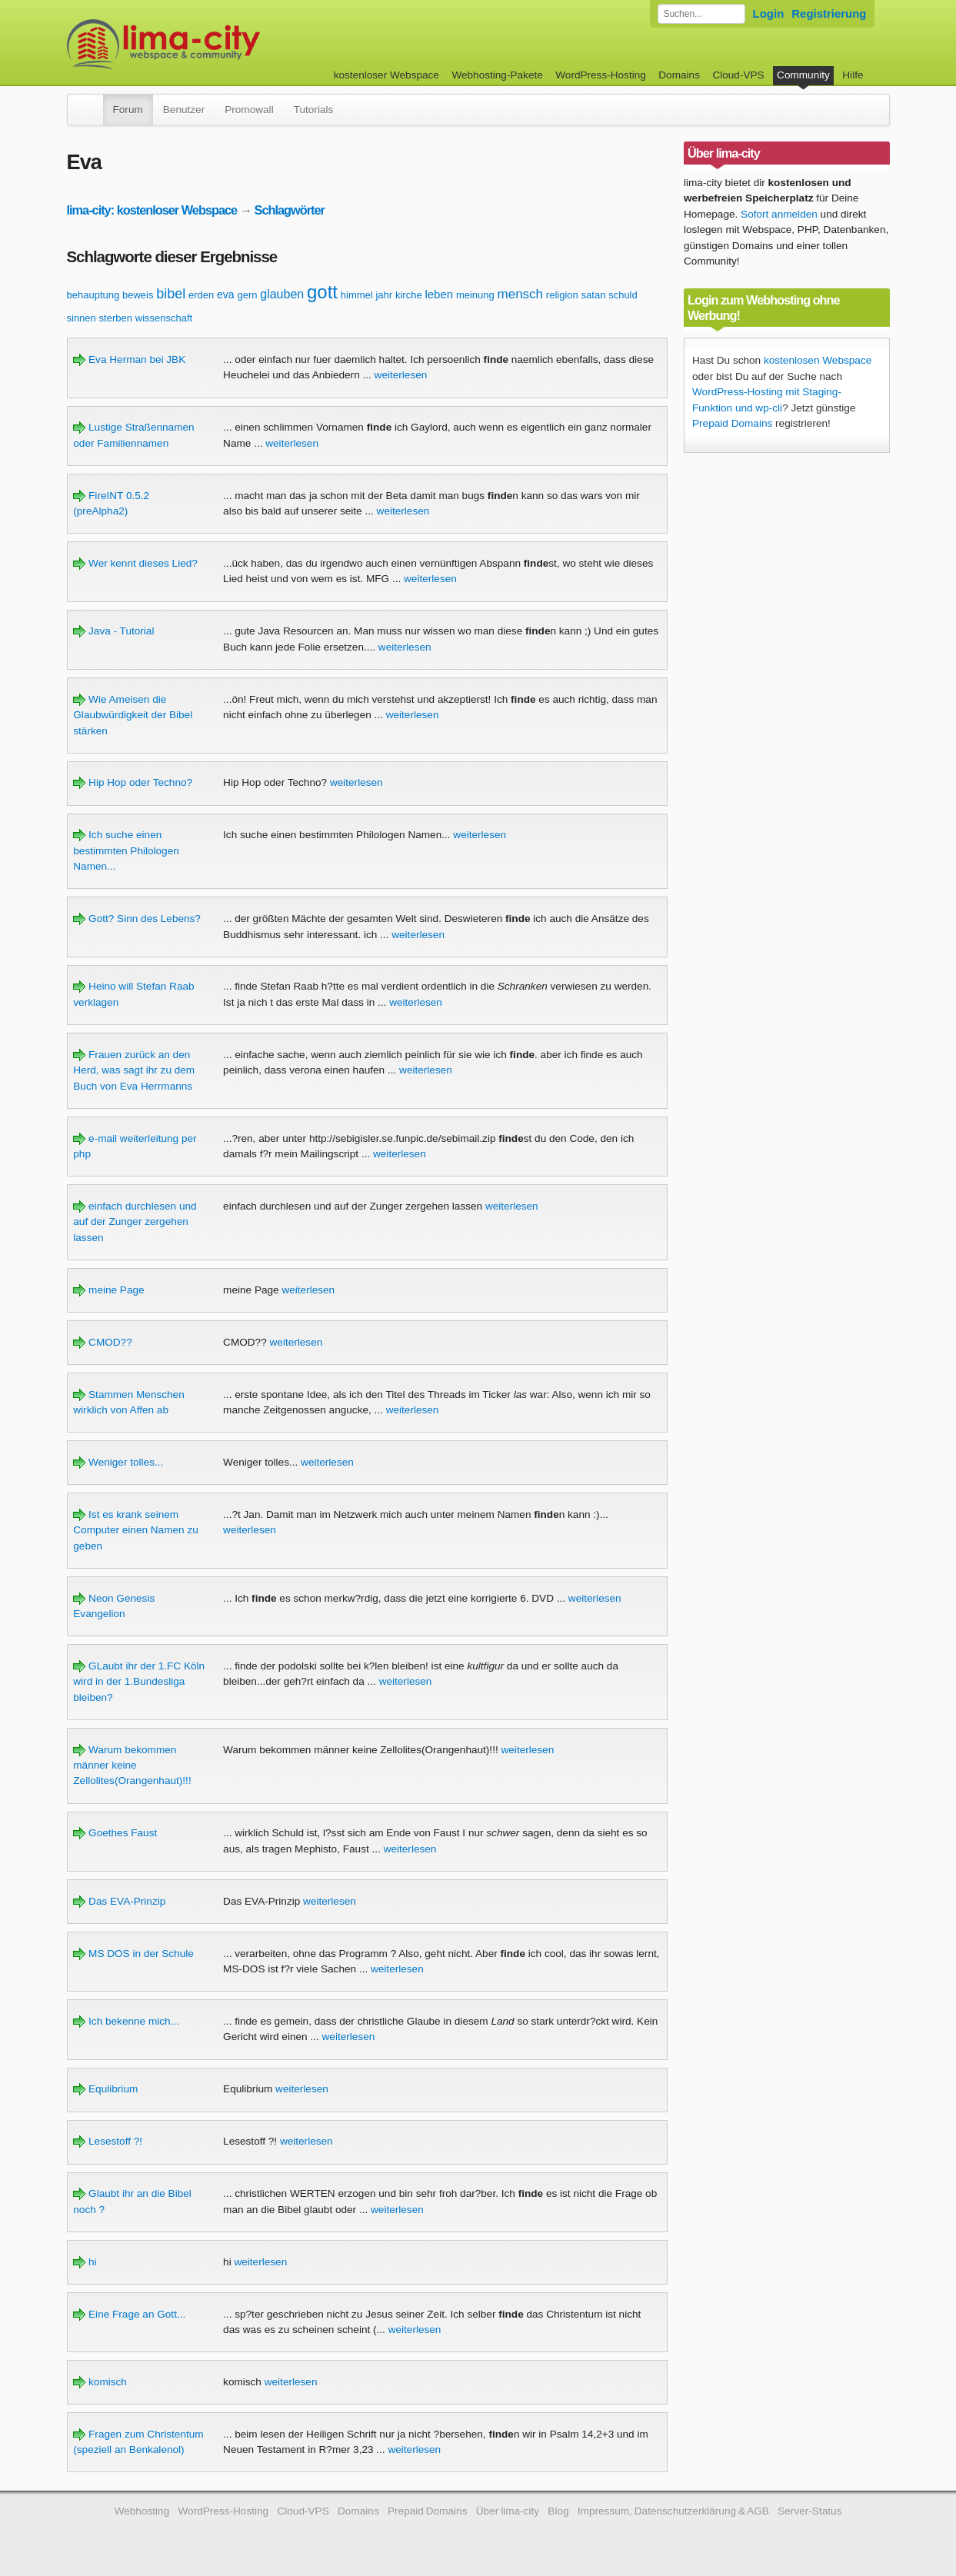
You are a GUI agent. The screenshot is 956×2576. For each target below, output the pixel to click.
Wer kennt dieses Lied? (135, 563)
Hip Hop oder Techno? (132, 782)
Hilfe (852, 75)
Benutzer (184, 109)
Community (803, 75)
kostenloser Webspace (386, 75)
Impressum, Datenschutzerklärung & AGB (673, 2511)
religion (562, 295)
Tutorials (314, 109)
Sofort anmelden (779, 214)
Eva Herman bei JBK (129, 359)
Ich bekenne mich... (126, 2021)
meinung (475, 295)
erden (201, 295)
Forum (128, 109)
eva (226, 294)
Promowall (249, 109)
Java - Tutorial (113, 631)
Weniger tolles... (118, 1462)
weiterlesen (401, 375)
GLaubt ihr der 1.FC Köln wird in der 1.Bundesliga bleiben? (139, 1681)
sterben (115, 318)
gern (247, 295)
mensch (521, 294)
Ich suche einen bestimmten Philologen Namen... (126, 850)
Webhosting (142, 2511)
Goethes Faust (115, 1833)
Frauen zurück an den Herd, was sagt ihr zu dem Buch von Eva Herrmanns (134, 1070)
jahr (383, 295)
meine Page (108, 1290)
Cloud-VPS (738, 75)
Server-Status (809, 2511)
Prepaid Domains (732, 423)
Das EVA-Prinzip (119, 1901)
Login (768, 13)
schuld (623, 295)
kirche (408, 295)
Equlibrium (105, 2089)
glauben (282, 294)
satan (593, 295)
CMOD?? (102, 1342)
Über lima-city (507, 2511)
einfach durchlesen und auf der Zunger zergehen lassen (134, 1221)
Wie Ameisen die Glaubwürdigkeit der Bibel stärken (132, 715)
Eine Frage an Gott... (129, 2314)
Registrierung (828, 13)
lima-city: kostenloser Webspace (152, 210)
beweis (137, 295)
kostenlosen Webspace (817, 360)
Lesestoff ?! (107, 2141)
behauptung (93, 295)
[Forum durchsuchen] (701, 14)
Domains (679, 75)
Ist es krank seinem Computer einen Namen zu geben (135, 1530)
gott (322, 291)
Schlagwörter (290, 210)
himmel (357, 295)
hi (84, 2262)
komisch (100, 2382)
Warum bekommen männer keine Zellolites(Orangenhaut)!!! (132, 1765)
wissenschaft (163, 318)
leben (439, 294)
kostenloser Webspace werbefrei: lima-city (221, 44)
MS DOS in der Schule (133, 1953)
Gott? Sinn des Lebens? (137, 918)
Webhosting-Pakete (496, 75)
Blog (558, 2511)
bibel (170, 293)
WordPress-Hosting (600, 75)
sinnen (81, 318)
